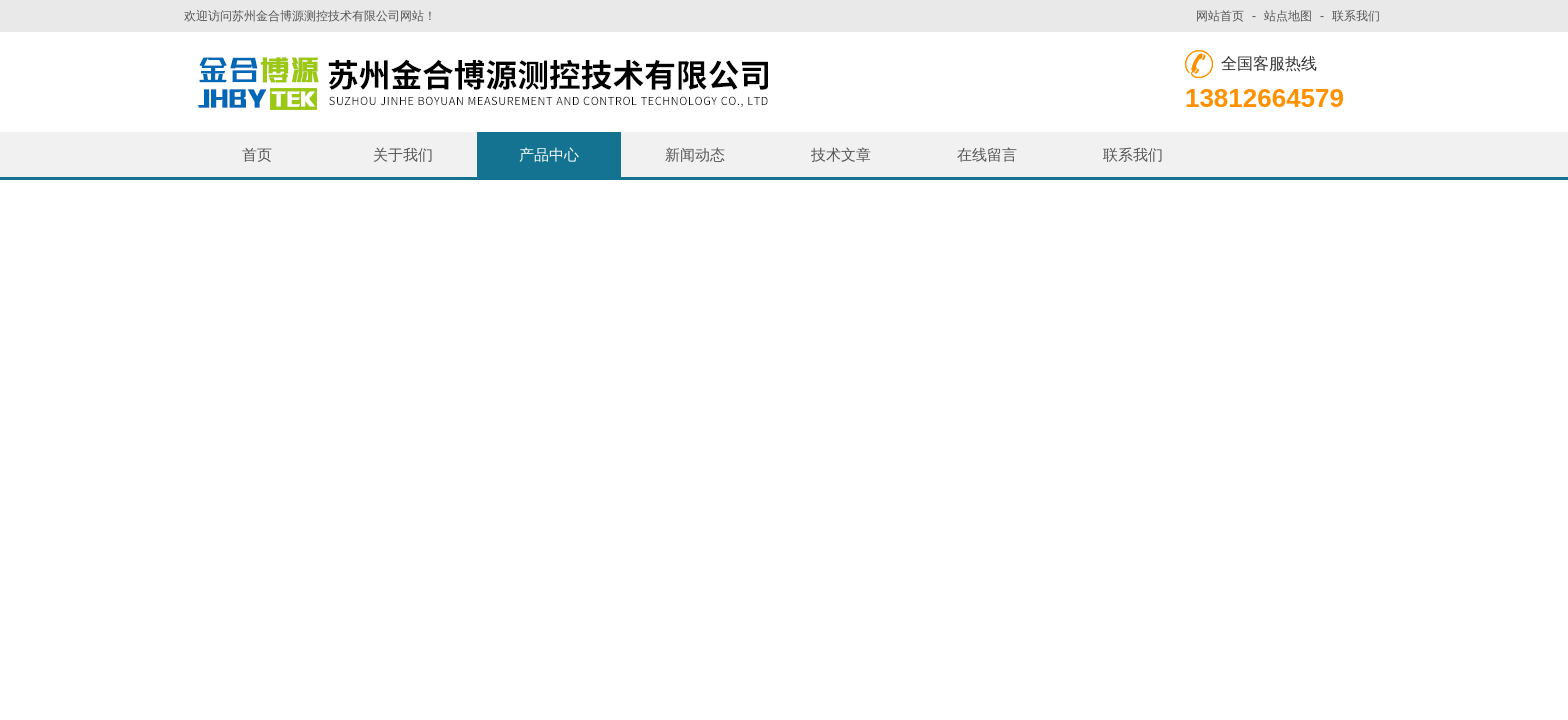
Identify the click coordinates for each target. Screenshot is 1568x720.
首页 (257, 154)
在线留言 (987, 154)
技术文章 (841, 154)
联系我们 (1356, 16)
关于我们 (403, 154)
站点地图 (1288, 16)
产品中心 (549, 154)
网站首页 (1220, 16)
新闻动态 (695, 154)
